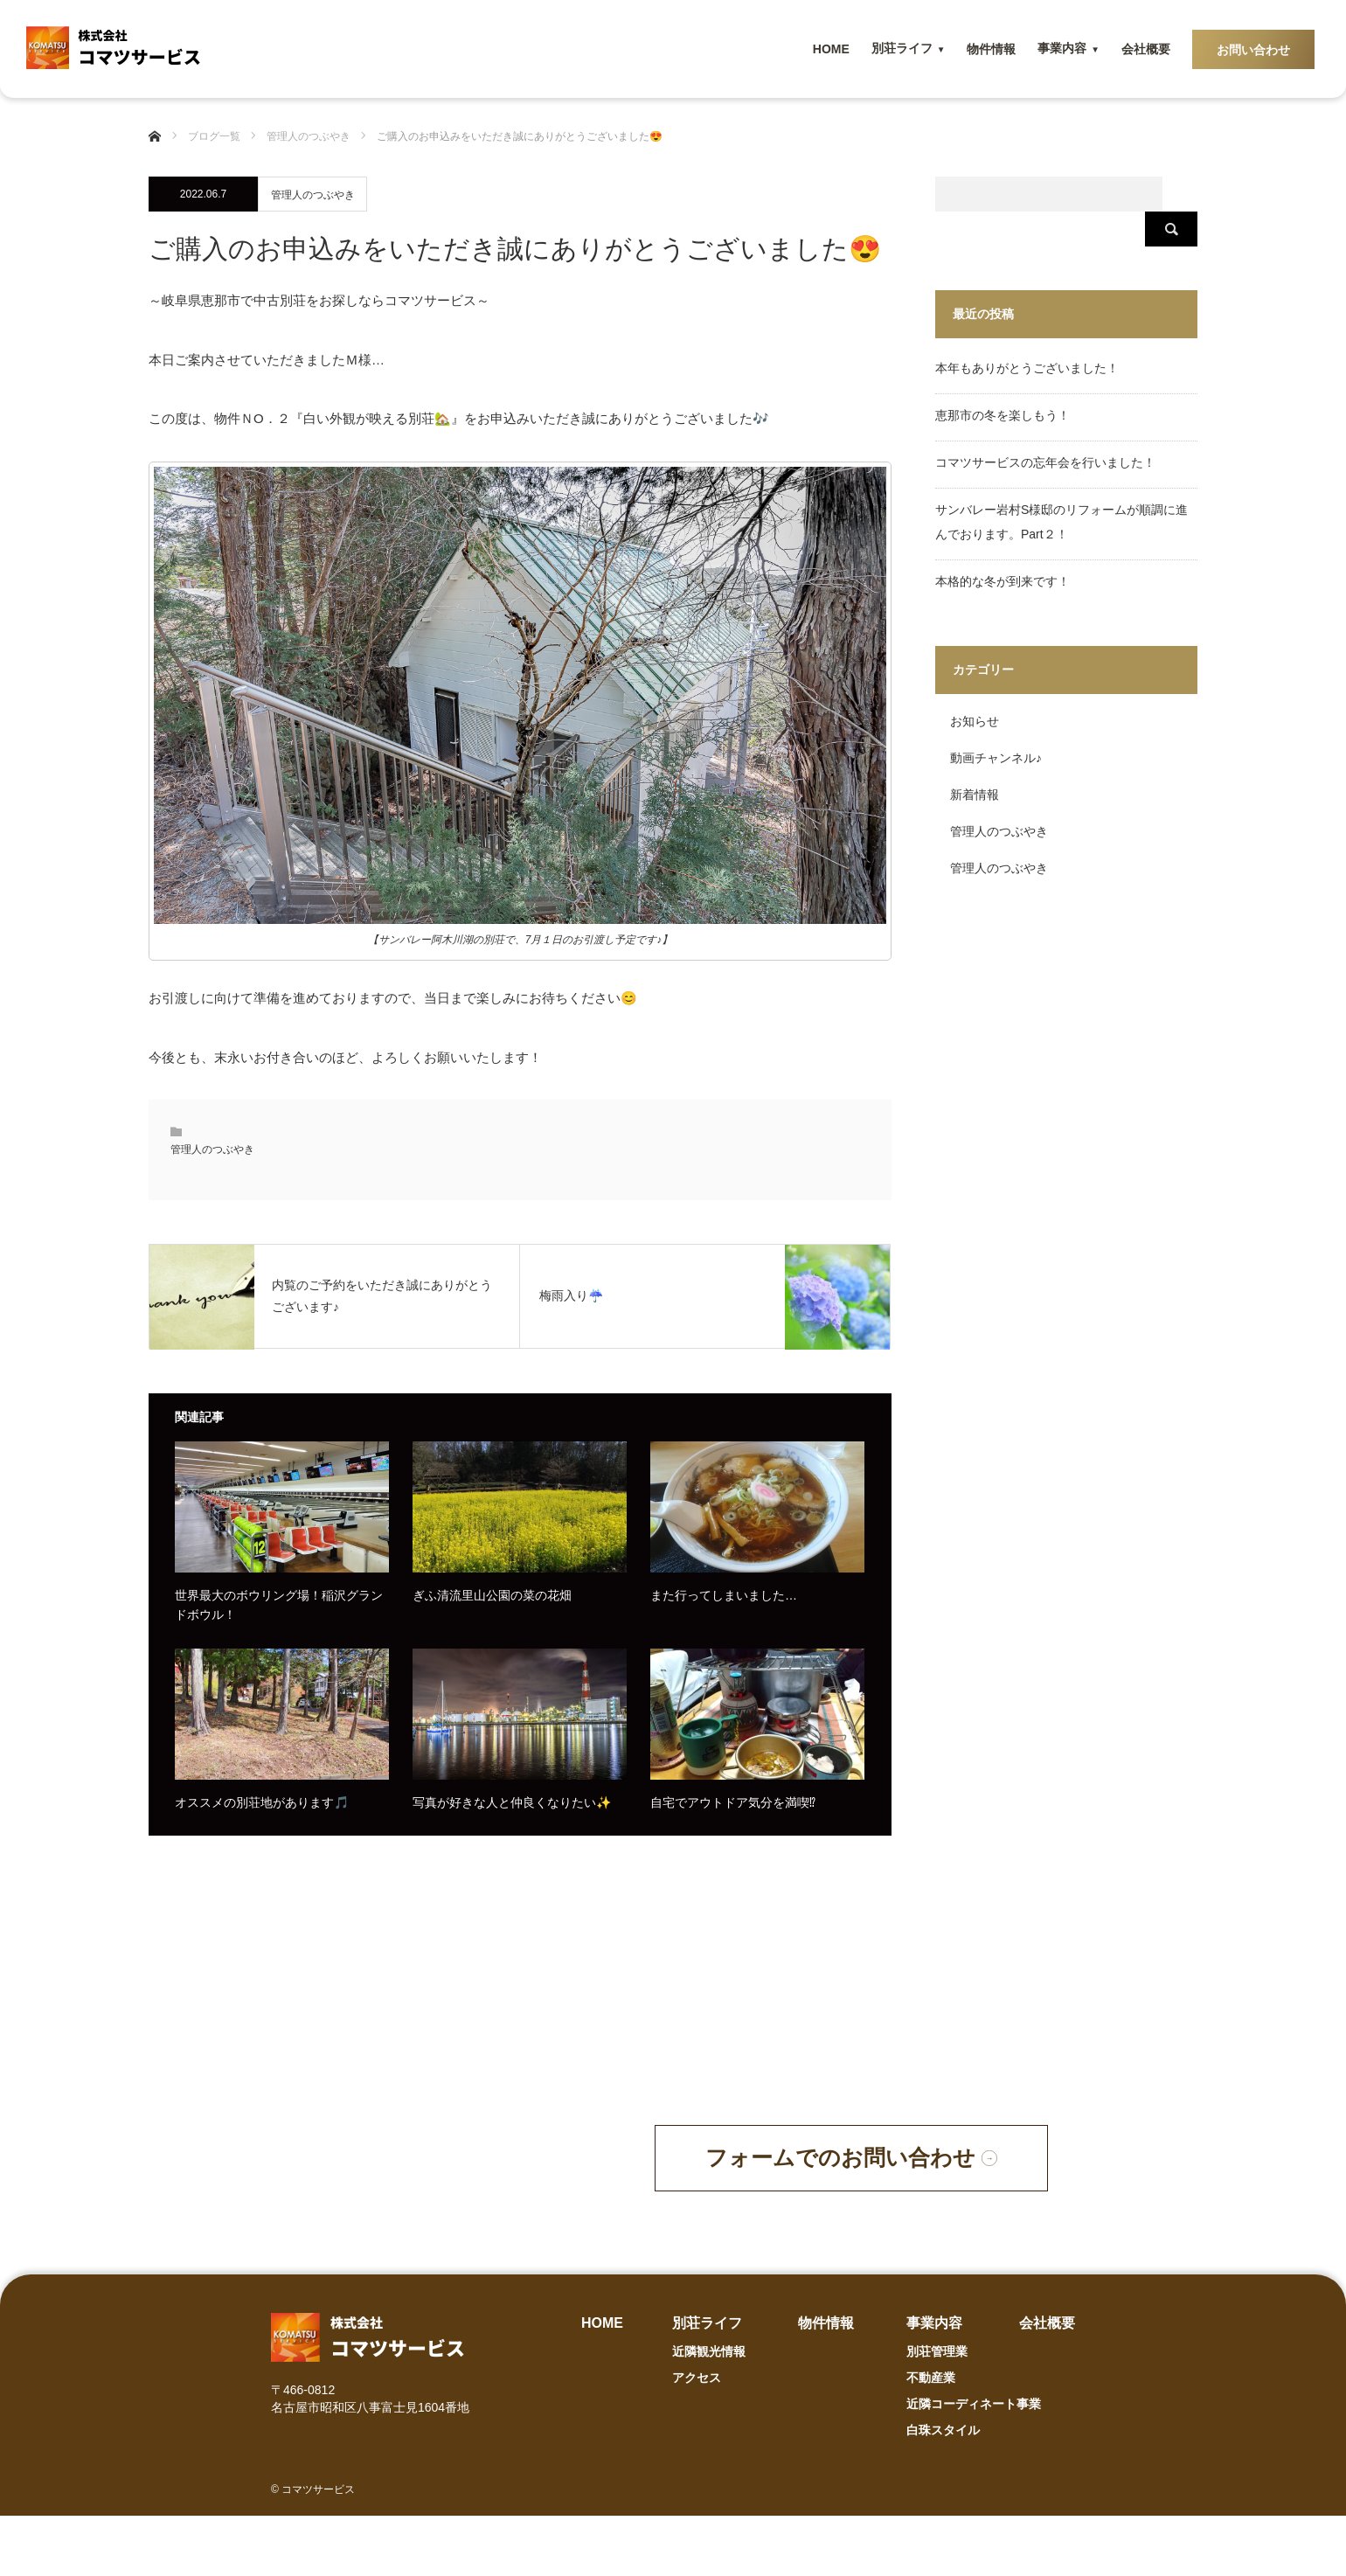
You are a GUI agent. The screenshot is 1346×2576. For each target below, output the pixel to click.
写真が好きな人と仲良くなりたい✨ (512, 1802)
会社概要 (1145, 49)
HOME (831, 49)
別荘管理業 (937, 2412)
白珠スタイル (943, 2490)
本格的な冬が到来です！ (1002, 546)
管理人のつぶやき (313, 195)
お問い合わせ (1253, 50)
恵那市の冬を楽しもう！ (1002, 380)
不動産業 (930, 2438)
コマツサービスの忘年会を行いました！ (1045, 427)
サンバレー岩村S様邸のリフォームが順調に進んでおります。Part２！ (1061, 487)
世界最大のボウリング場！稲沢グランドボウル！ (279, 1604)
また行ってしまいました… (723, 1595)
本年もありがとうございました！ (1027, 333)
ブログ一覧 (214, 136)
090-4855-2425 (447, 2200)
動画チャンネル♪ (996, 723)
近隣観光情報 (709, 2412)
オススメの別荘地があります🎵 (262, 1802)
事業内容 (1061, 48)
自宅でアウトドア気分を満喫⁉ (732, 1802)
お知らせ (974, 686)
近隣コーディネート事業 (973, 2464)
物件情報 (991, 49)
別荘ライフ (902, 48)
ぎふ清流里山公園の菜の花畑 (492, 1595)
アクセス (696, 2438)
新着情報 (974, 760)
